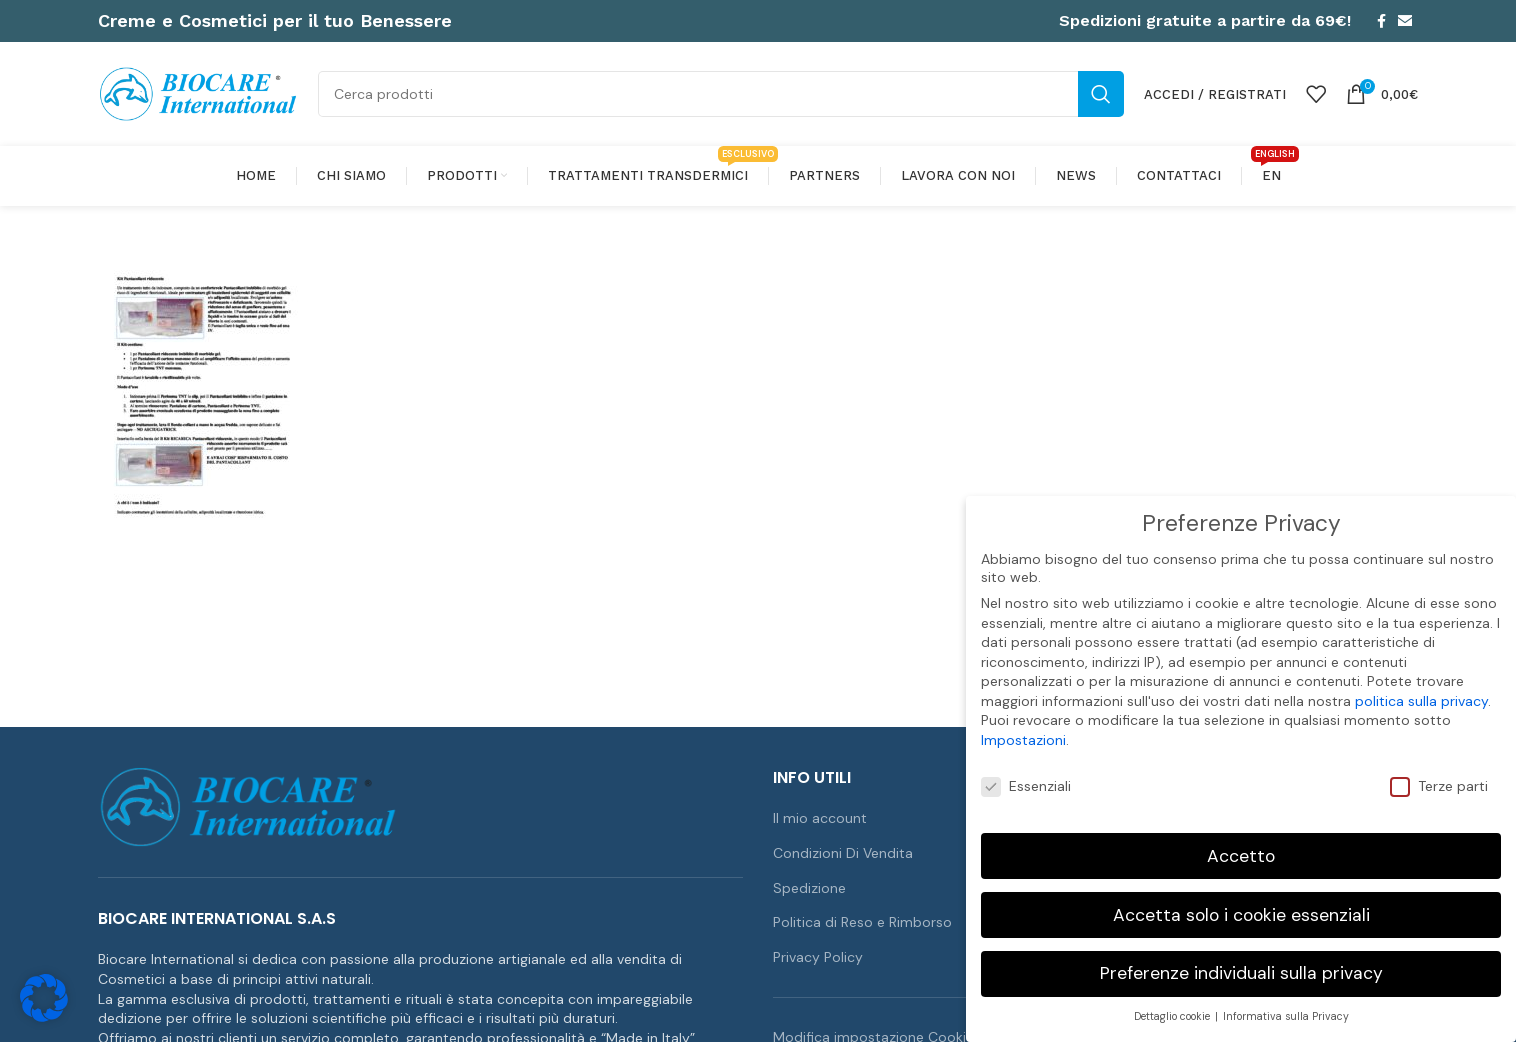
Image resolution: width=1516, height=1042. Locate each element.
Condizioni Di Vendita (843, 853)
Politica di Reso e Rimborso (862, 922)
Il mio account (820, 818)
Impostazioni (1023, 739)
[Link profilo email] (1405, 21)
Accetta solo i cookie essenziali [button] (1241, 913)
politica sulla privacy (1421, 700)
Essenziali (1026, 785)
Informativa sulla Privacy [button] (1286, 1015)
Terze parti (1439, 785)
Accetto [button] (1241, 854)
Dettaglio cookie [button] (1173, 1015)
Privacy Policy (818, 957)
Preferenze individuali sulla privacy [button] (1241, 972)
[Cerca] (721, 94)
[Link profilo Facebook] (1381, 21)
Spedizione (809, 888)
